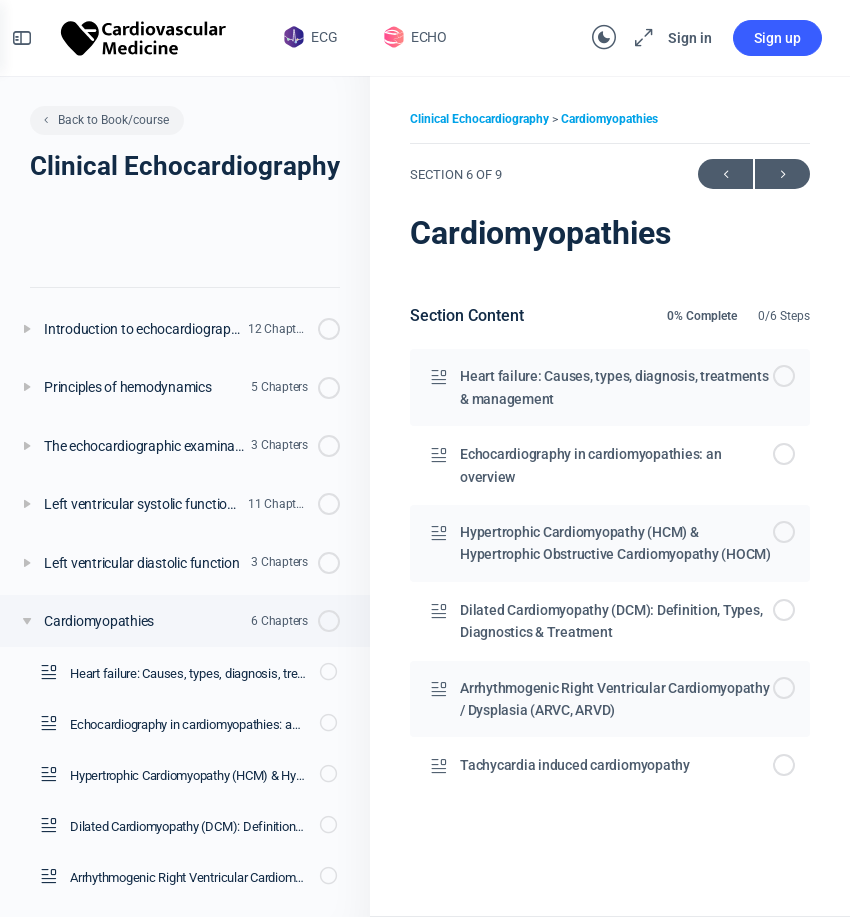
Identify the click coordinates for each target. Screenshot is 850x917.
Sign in (678, 38)
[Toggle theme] (592, 38)
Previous (725, 174)
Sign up (765, 38)
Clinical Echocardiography (481, 119)
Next (782, 174)
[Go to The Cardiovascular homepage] (156, 36)
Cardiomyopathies (609, 119)
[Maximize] (628, 38)
